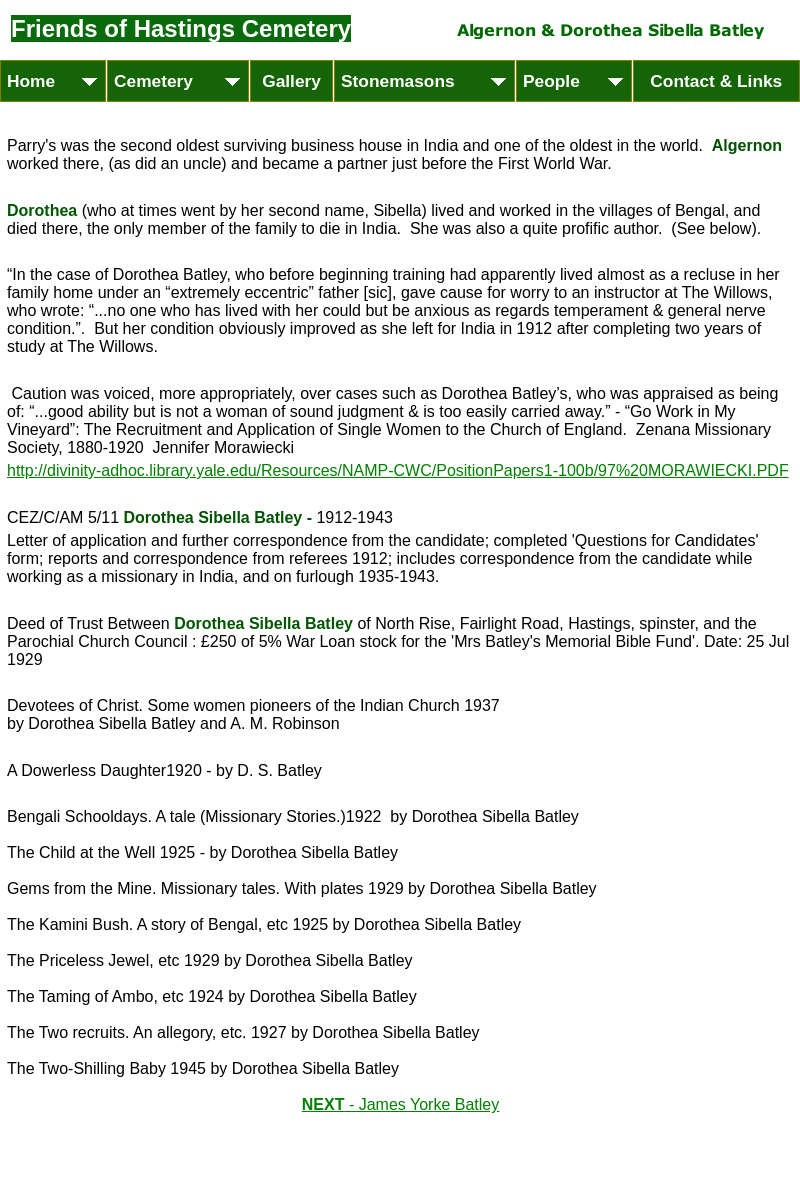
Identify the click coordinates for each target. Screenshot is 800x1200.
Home (46, 81)
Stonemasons (413, 81)
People (567, 81)
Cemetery (169, 81)
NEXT (400, 1104)
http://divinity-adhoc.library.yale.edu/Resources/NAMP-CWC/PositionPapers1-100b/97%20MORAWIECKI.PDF (398, 470)
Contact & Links (716, 81)
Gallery (291, 81)
